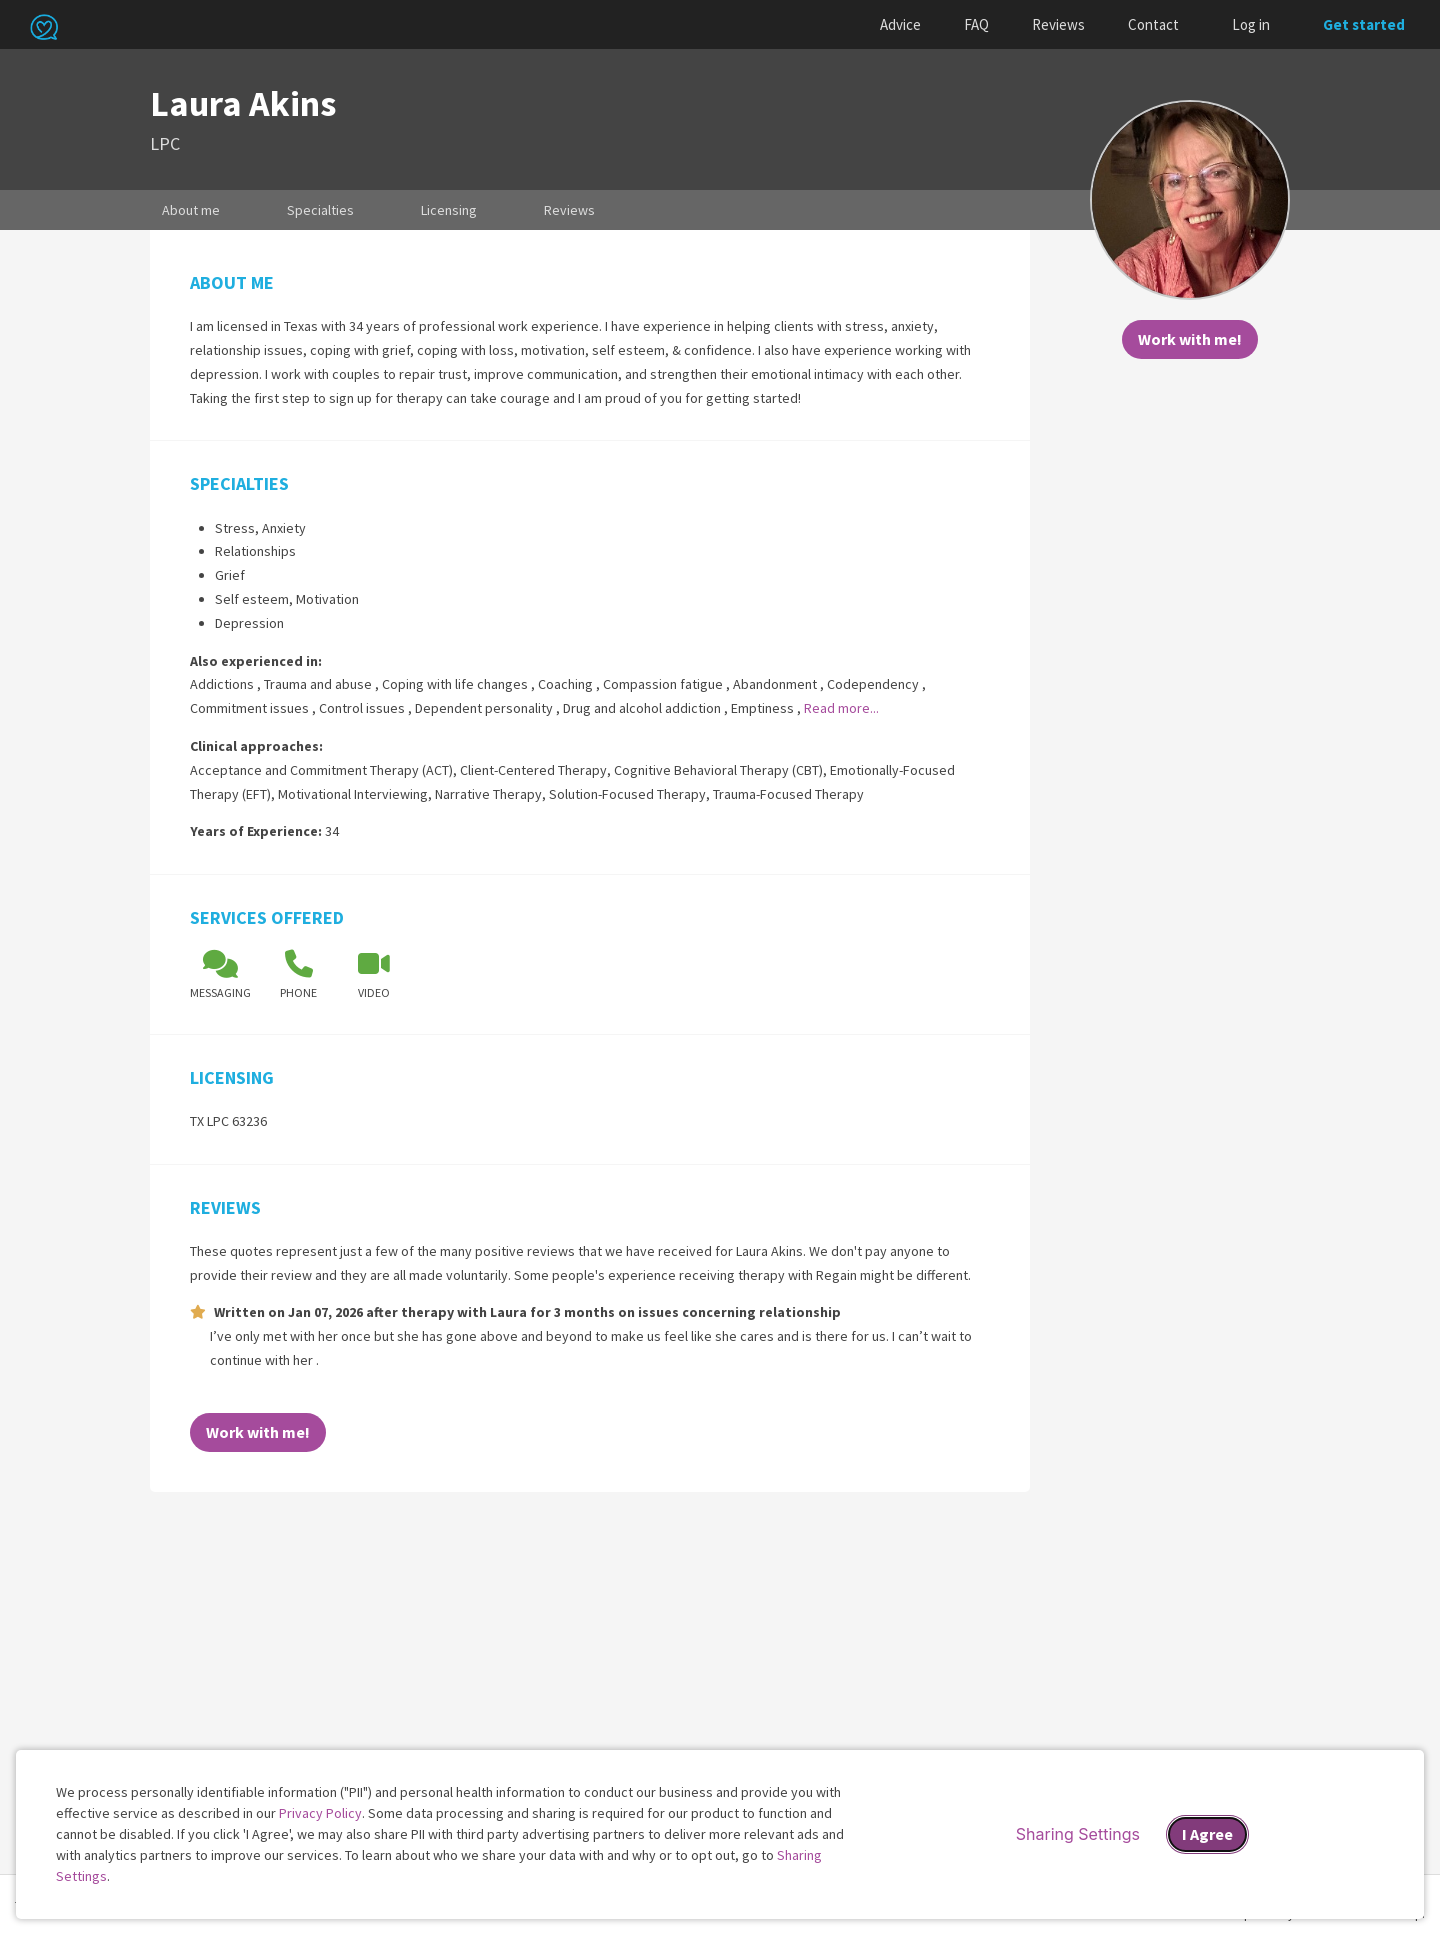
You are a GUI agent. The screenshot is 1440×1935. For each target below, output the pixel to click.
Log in (1251, 24)
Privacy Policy (320, 1813)
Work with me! (1190, 339)
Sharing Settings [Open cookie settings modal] (1078, 1834)
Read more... (841, 708)
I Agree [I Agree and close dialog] (1207, 1834)
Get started (1364, 24)
